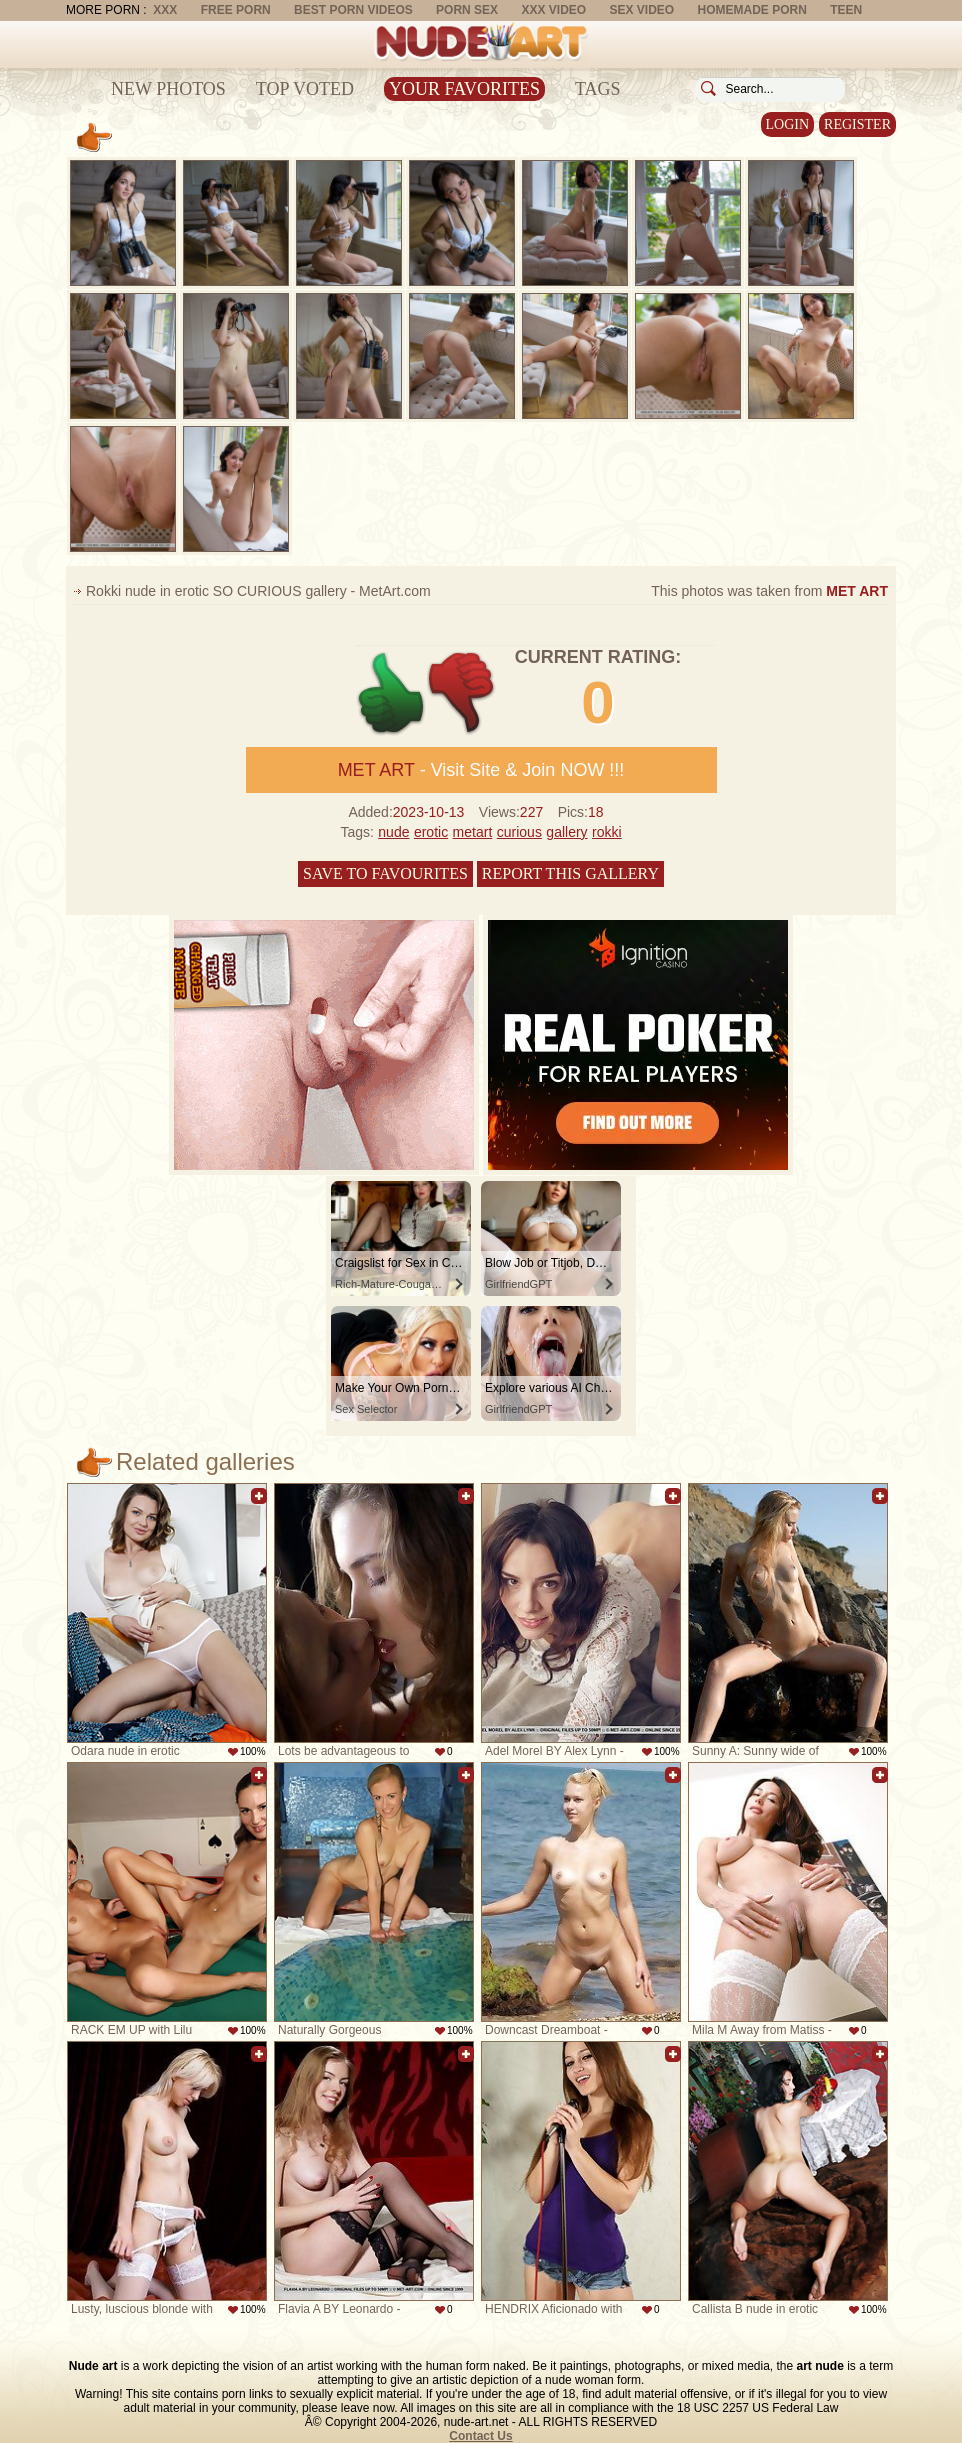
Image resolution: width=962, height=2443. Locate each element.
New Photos (168, 89)
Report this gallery (570, 873)
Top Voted (305, 89)
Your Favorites (464, 89)
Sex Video (641, 10)
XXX (165, 10)
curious (519, 832)
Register (857, 124)
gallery (566, 832)
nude (393, 832)
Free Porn (236, 10)
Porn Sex (467, 10)
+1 (391, 693)
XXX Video (553, 10)
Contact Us (480, 2436)
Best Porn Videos (353, 10)
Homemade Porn (752, 10)
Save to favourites (385, 873)
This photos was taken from (769, 591)
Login (788, 124)
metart (473, 832)
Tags (598, 89)
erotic (431, 832)
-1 (462, 693)
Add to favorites (259, 1496)
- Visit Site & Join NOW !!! (481, 770)
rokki (607, 832)
